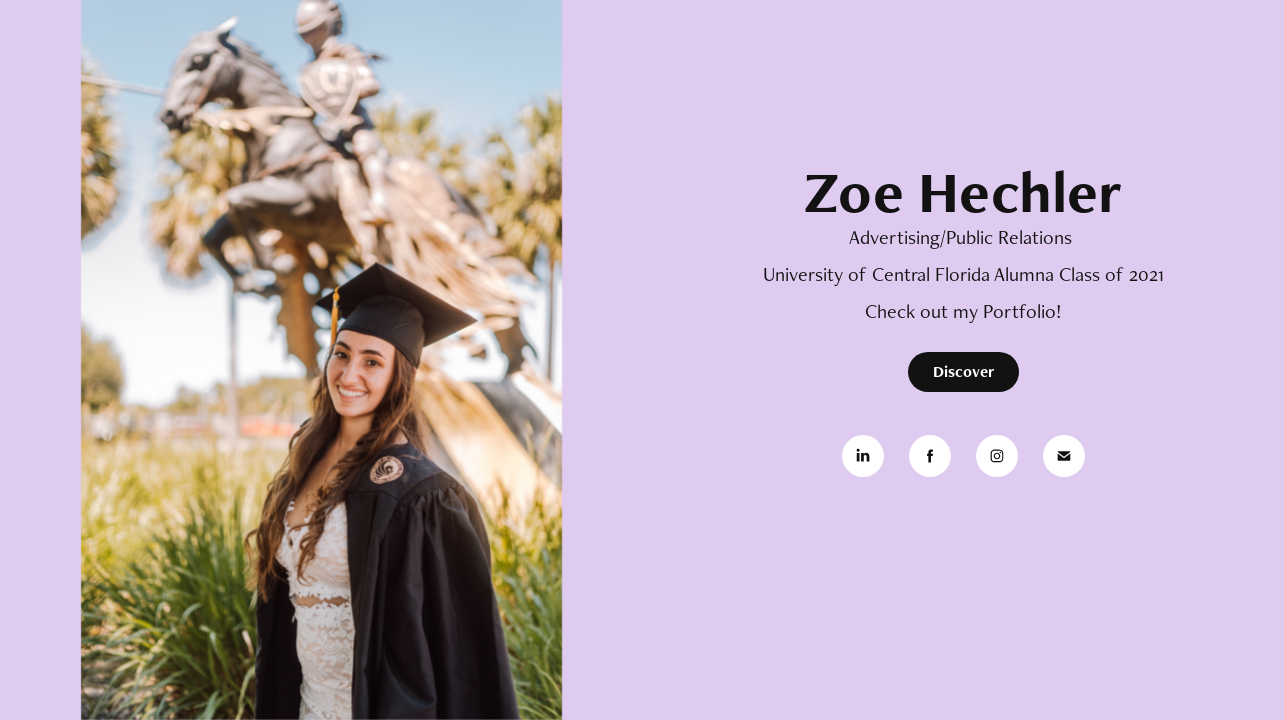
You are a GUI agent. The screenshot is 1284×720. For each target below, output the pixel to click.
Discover (963, 371)
